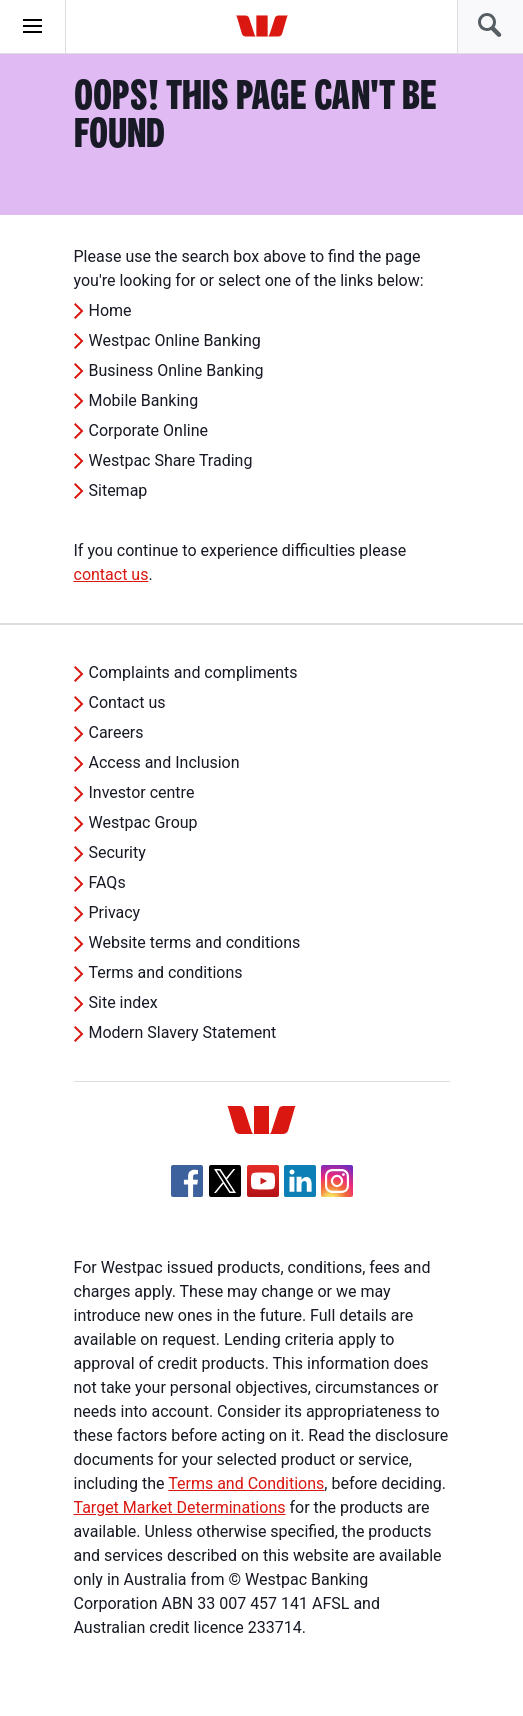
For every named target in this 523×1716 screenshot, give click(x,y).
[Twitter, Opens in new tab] (225, 1181)
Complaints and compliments (193, 672)
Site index (123, 1002)
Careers (116, 732)
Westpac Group (143, 822)
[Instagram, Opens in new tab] (337, 1191)
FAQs (107, 882)
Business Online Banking (176, 370)
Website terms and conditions (195, 942)
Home (110, 310)
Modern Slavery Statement (183, 1032)
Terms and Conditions (246, 1483)
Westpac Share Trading (171, 460)
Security (117, 852)
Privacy (115, 912)
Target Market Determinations (180, 1507)
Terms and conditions (166, 972)
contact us (111, 574)
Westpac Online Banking (175, 340)
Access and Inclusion (164, 762)
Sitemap (118, 490)
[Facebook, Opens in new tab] (187, 1181)
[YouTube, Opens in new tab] (263, 1181)
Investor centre (142, 792)
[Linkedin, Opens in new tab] (300, 1181)
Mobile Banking (144, 400)
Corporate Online (149, 430)
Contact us (127, 702)
